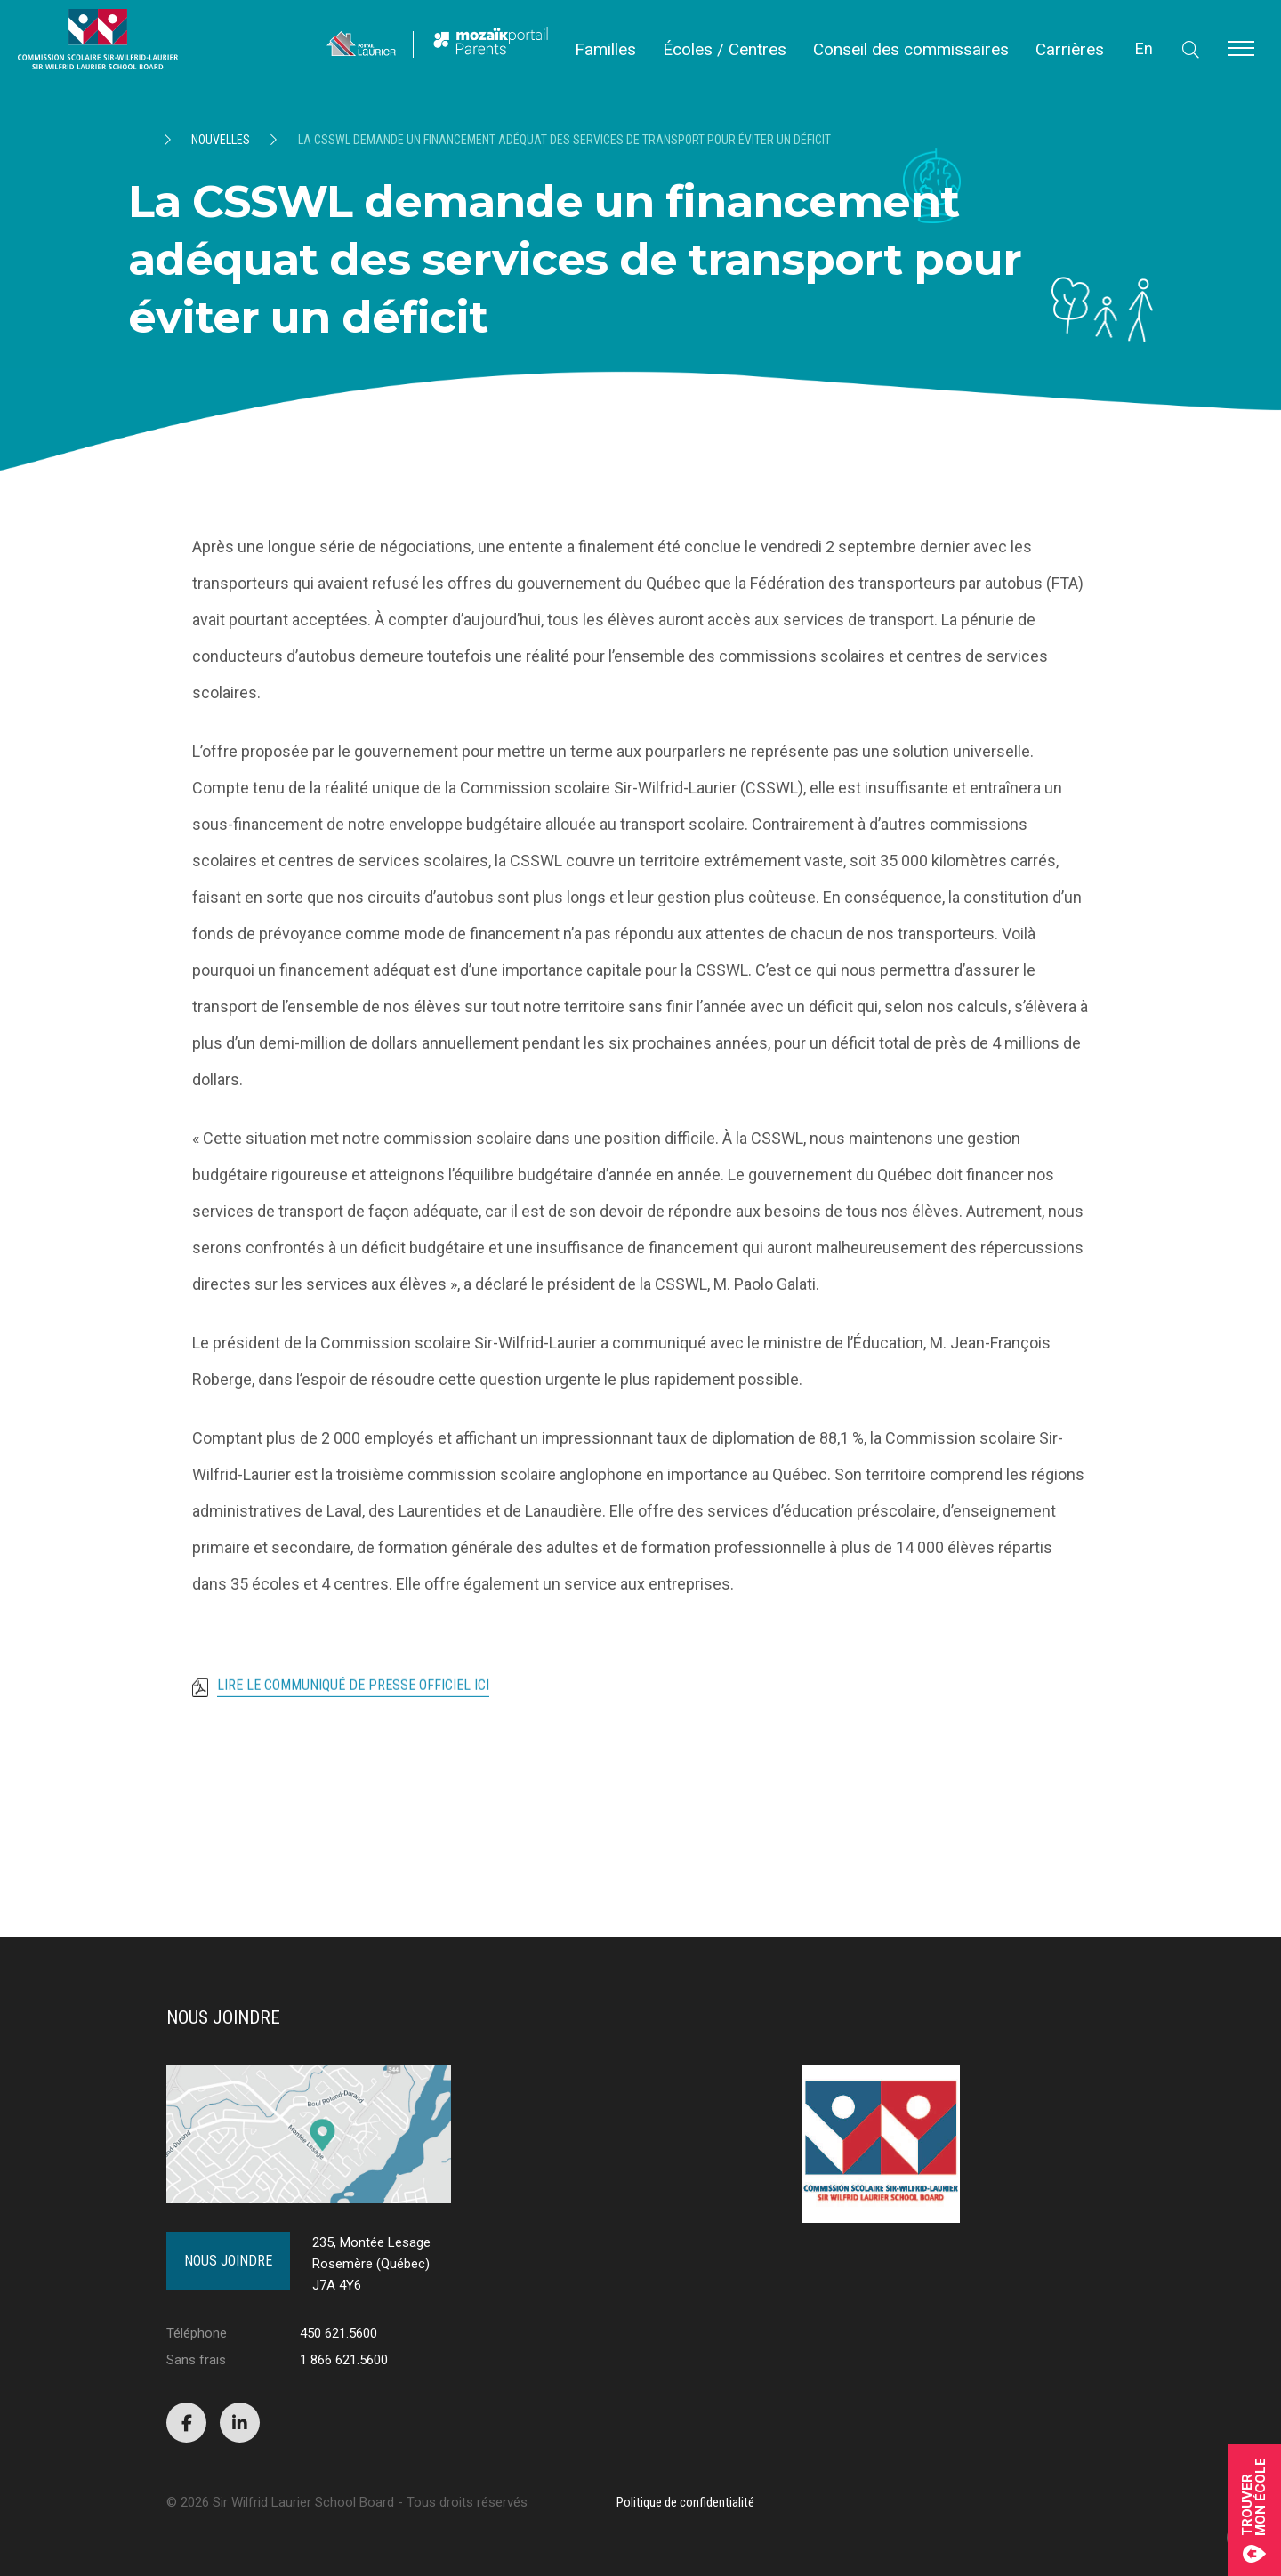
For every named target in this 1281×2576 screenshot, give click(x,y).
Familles (605, 49)
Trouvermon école (1254, 2510)
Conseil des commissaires (911, 49)
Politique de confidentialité (685, 2502)
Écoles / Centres (724, 49)
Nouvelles (220, 140)
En (1144, 48)
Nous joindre (228, 2260)
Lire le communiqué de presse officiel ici (353, 1694)
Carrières (1069, 49)
